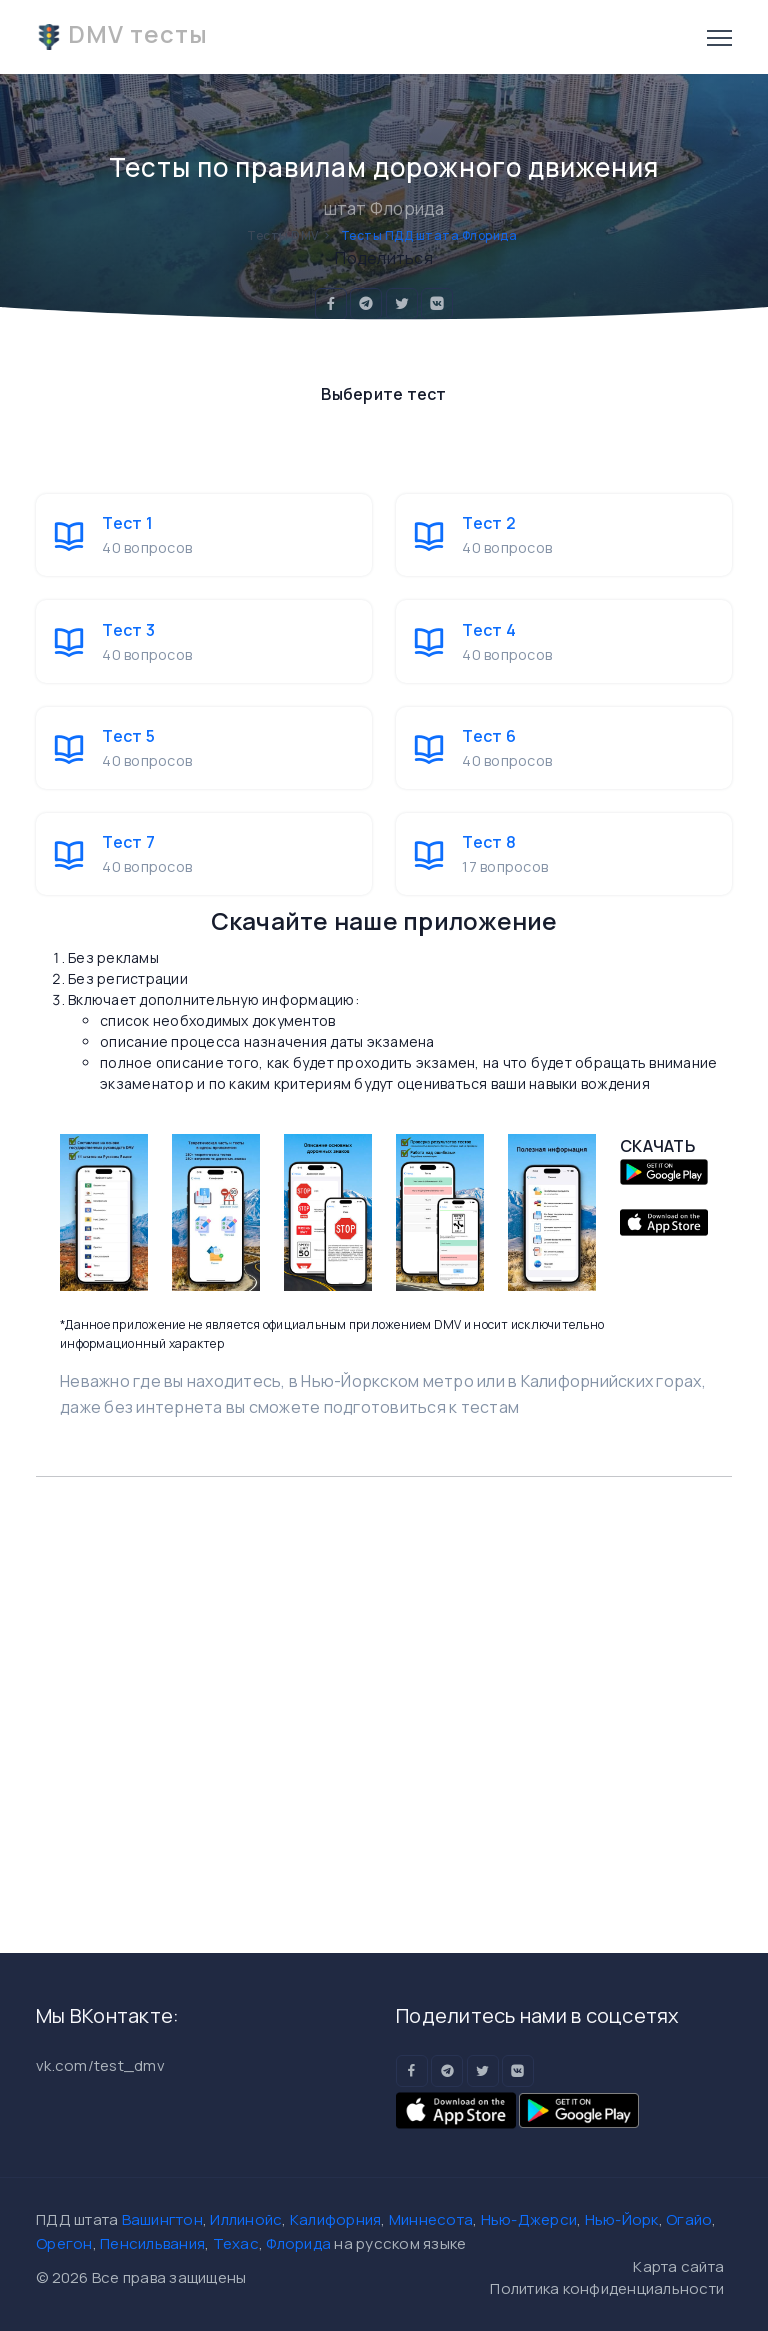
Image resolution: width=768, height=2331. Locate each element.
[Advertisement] (384, 1705)
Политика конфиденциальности (607, 2288)
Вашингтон (162, 2219)
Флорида (298, 2243)
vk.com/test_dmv (100, 2065)
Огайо (689, 2219)
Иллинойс (246, 2219)
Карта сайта (678, 2266)
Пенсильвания (152, 2243)
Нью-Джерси (529, 2219)
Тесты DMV (283, 235)
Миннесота (431, 2219)
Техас (236, 2243)
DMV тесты (122, 34)
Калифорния (336, 2219)
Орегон (64, 2243)
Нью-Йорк (622, 2219)
